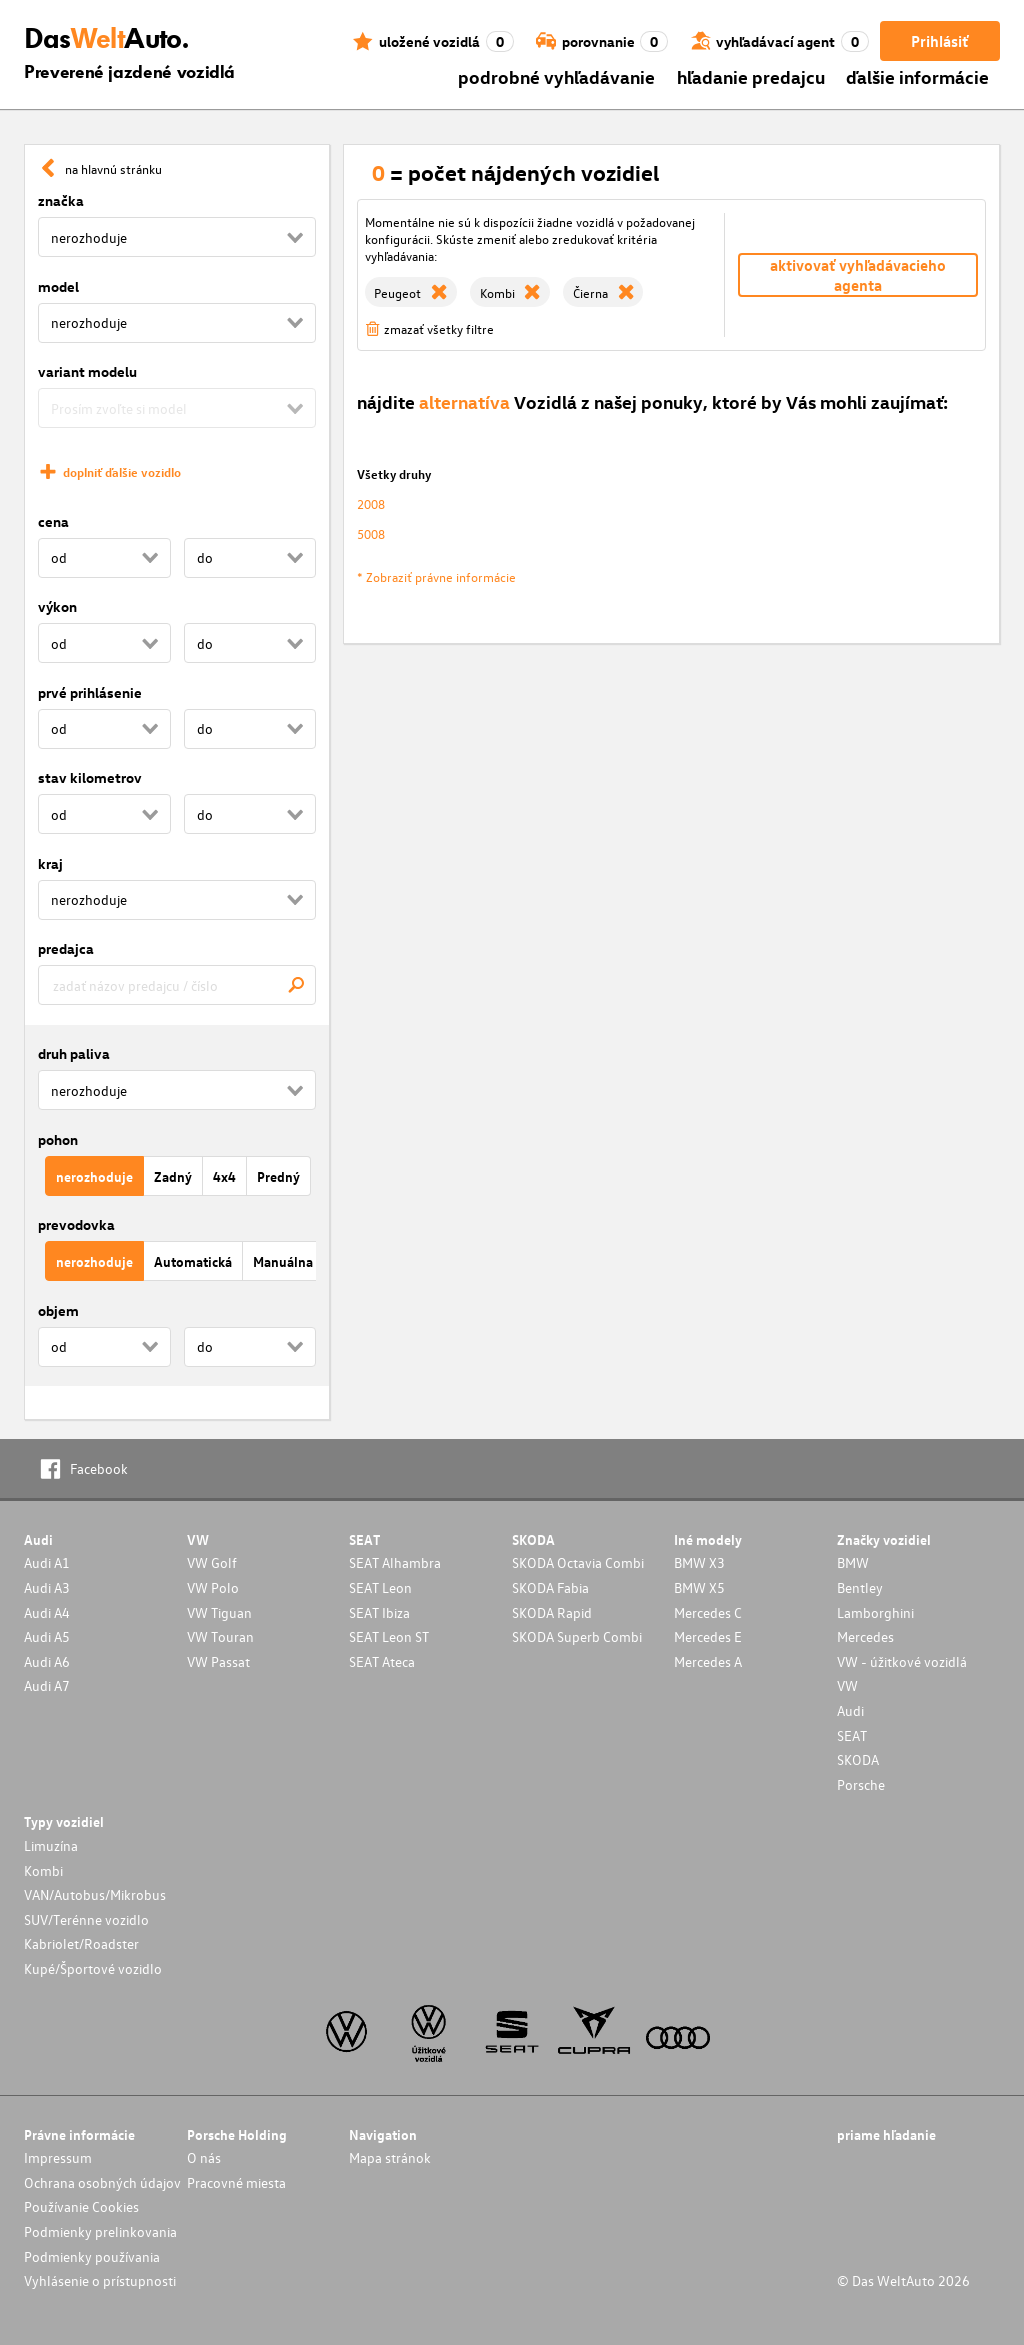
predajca (66, 948)
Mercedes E (708, 1636)
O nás (204, 2157)
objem (58, 1310)
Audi (850, 1710)
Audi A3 (47, 1587)
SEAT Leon (380, 1587)
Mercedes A (708, 1661)
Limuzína (51, 1845)
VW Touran (220, 1636)
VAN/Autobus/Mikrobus (95, 1894)
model (58, 286)
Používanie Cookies (81, 2206)
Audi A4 (47, 1612)
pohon (58, 1139)
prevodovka (76, 1224)
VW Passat (218, 1661)
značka (61, 200)
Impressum (58, 2157)
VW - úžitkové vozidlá (902, 1661)
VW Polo (213, 1587)
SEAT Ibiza (379, 1612)
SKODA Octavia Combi (578, 1562)
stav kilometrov (90, 777)
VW (847, 1685)
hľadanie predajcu (751, 76)
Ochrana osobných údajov (102, 2182)
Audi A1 (47, 1562)
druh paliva (74, 1053)
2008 (371, 503)
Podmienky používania (92, 2256)
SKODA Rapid (552, 1612)
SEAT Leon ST (389, 1636)
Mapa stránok (390, 2157)
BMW (853, 1562)
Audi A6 (47, 1661)
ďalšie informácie (917, 76)
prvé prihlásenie (90, 692)
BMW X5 (699, 1587)
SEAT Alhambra (395, 1562)
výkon (57, 606)
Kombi (43, 1870)
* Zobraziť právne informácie (436, 576)
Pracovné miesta (236, 2182)
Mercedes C (708, 1612)
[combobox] (177, 985)
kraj (50, 863)
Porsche (861, 1784)
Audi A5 (47, 1636)
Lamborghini (875, 1612)
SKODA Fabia (550, 1587)
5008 (371, 533)
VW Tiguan (219, 1612)
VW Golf (212, 1562)
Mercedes (865, 1636)
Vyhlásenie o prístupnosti (100, 2280)
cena (53, 521)
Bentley (860, 1587)
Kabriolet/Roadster (81, 1943)
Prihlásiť (939, 41)
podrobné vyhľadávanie (556, 76)
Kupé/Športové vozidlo (93, 1968)
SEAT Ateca (382, 1661)
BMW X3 (699, 1562)
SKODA (858, 1759)
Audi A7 (47, 1685)
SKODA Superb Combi (577, 1636)
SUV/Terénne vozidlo (86, 1919)
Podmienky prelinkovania (100, 2231)
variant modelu (87, 371)
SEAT (852, 1735)
